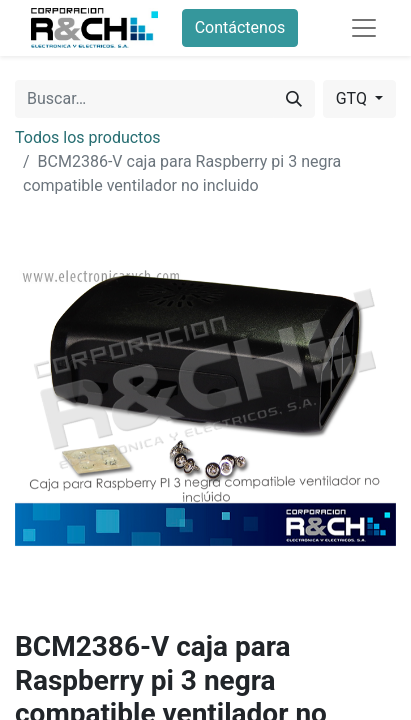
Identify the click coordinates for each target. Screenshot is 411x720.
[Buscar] (294, 99)
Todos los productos (88, 137)
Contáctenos (240, 27)
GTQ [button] (353, 98)
